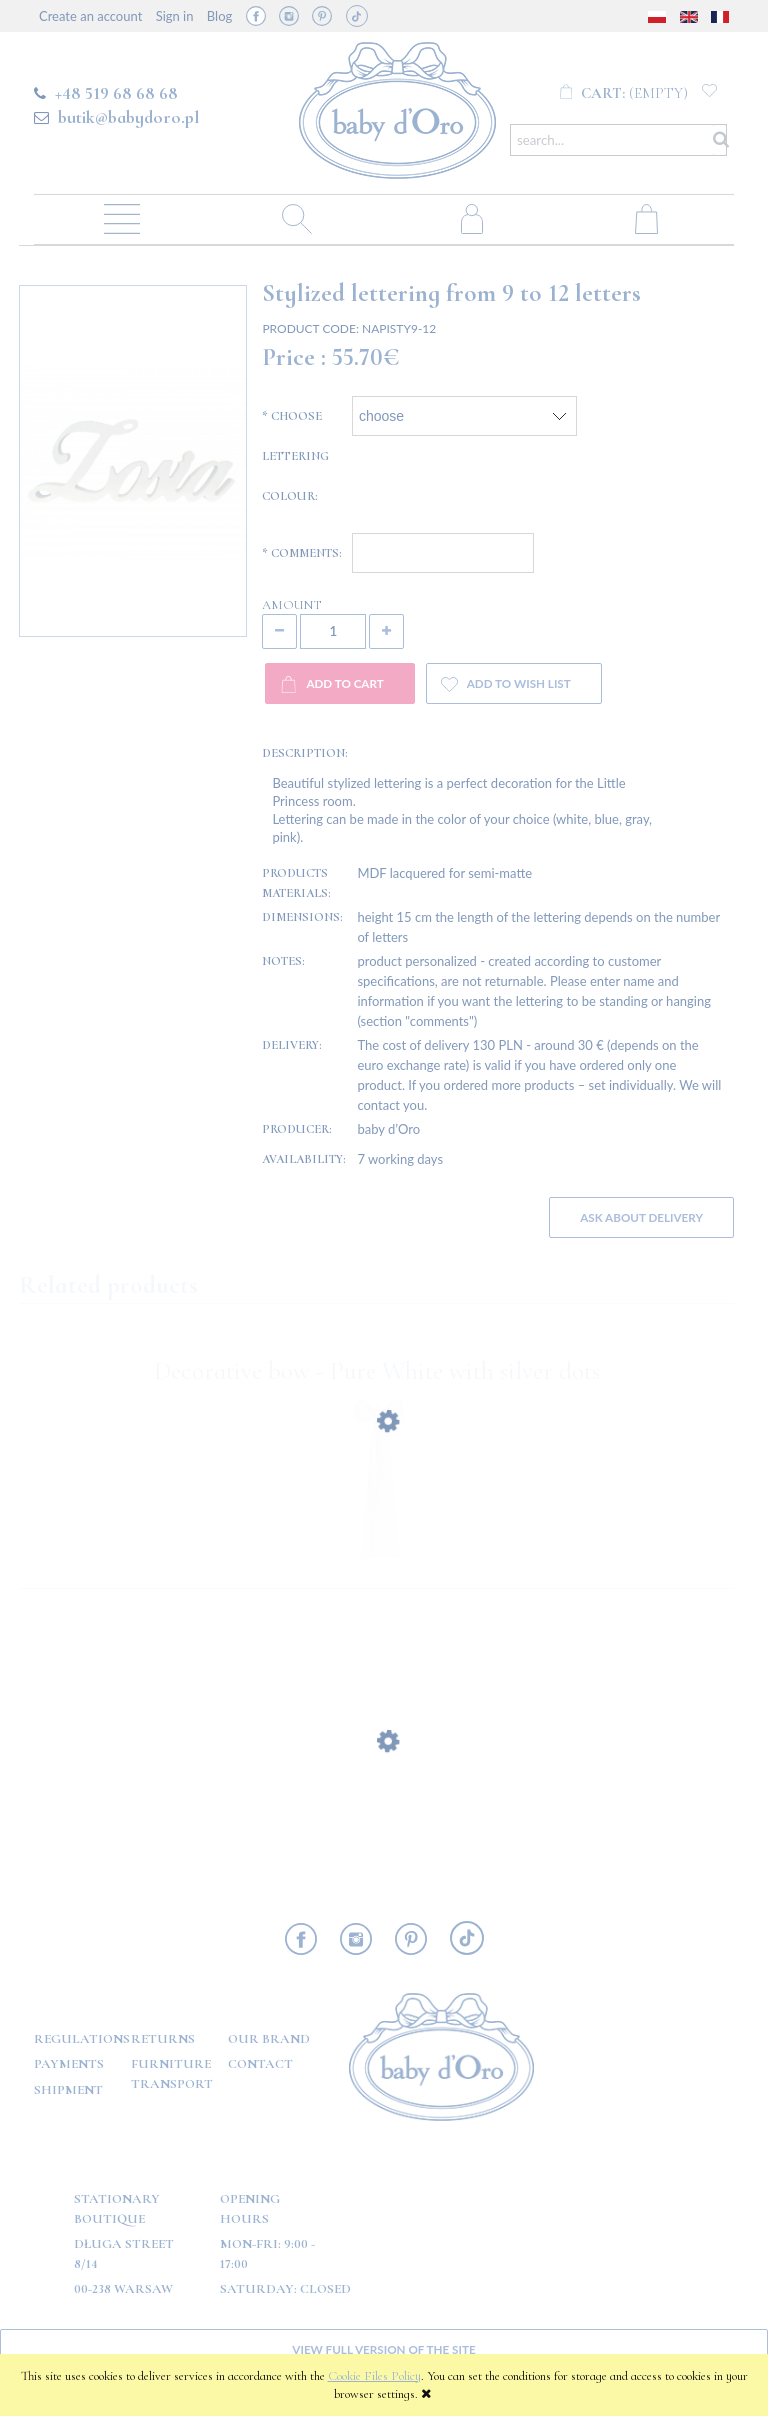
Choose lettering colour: (295, 456)
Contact (260, 2064)
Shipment (68, 2090)
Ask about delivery (641, 1217)
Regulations (82, 2039)
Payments (69, 2064)
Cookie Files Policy (374, 2376)
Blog (219, 16)
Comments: (302, 553)
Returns (163, 2039)
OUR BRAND (269, 2039)
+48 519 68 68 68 (116, 93)
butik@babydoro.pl (128, 117)
